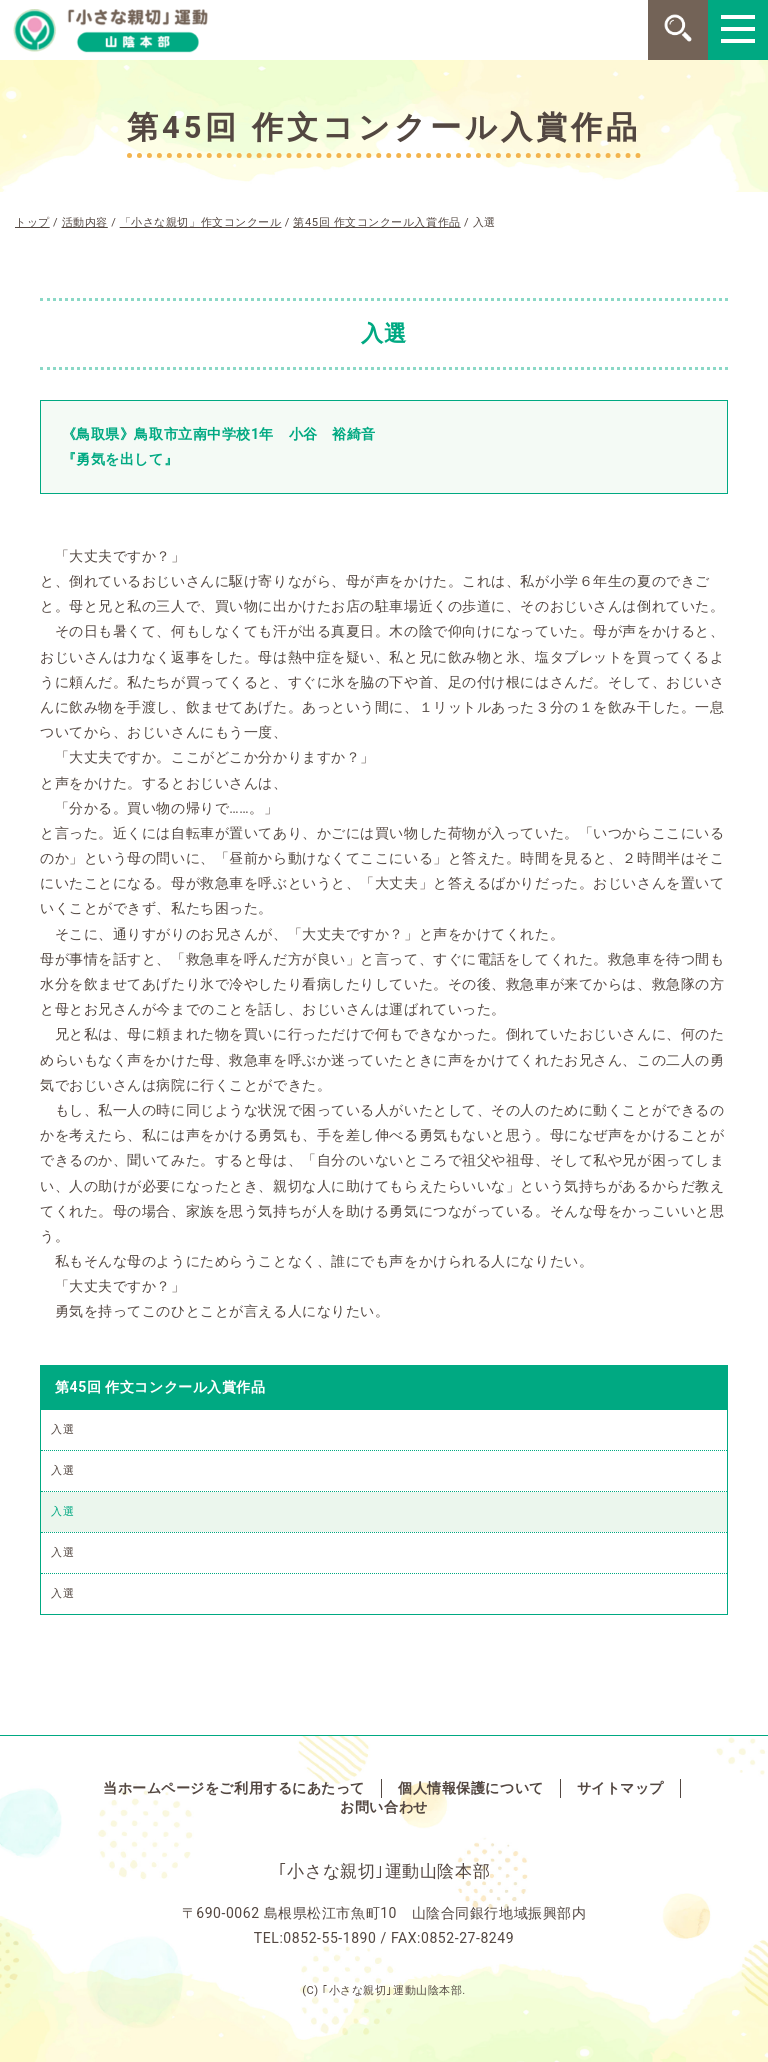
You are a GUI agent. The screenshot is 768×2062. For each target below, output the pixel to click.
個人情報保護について (471, 1788)
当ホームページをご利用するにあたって (234, 1788)
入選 (62, 1429)
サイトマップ (620, 1788)
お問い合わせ (383, 1807)
